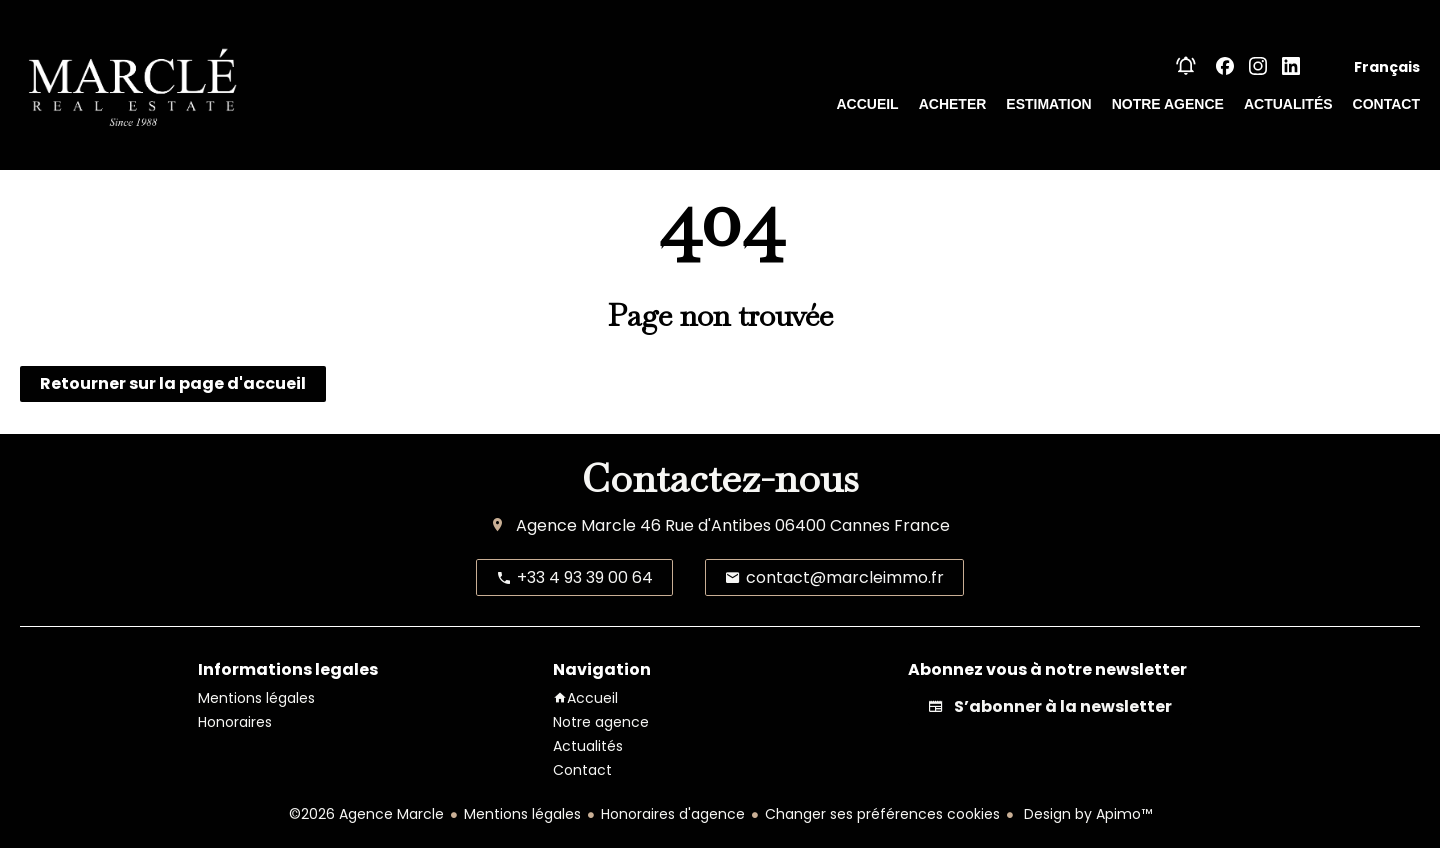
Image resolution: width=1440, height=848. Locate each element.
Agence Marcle (576, 525)
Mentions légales (522, 814)
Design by (1086, 814)
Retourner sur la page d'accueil (173, 383)
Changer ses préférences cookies (882, 814)
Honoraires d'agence (673, 814)
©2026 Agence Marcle (366, 814)
